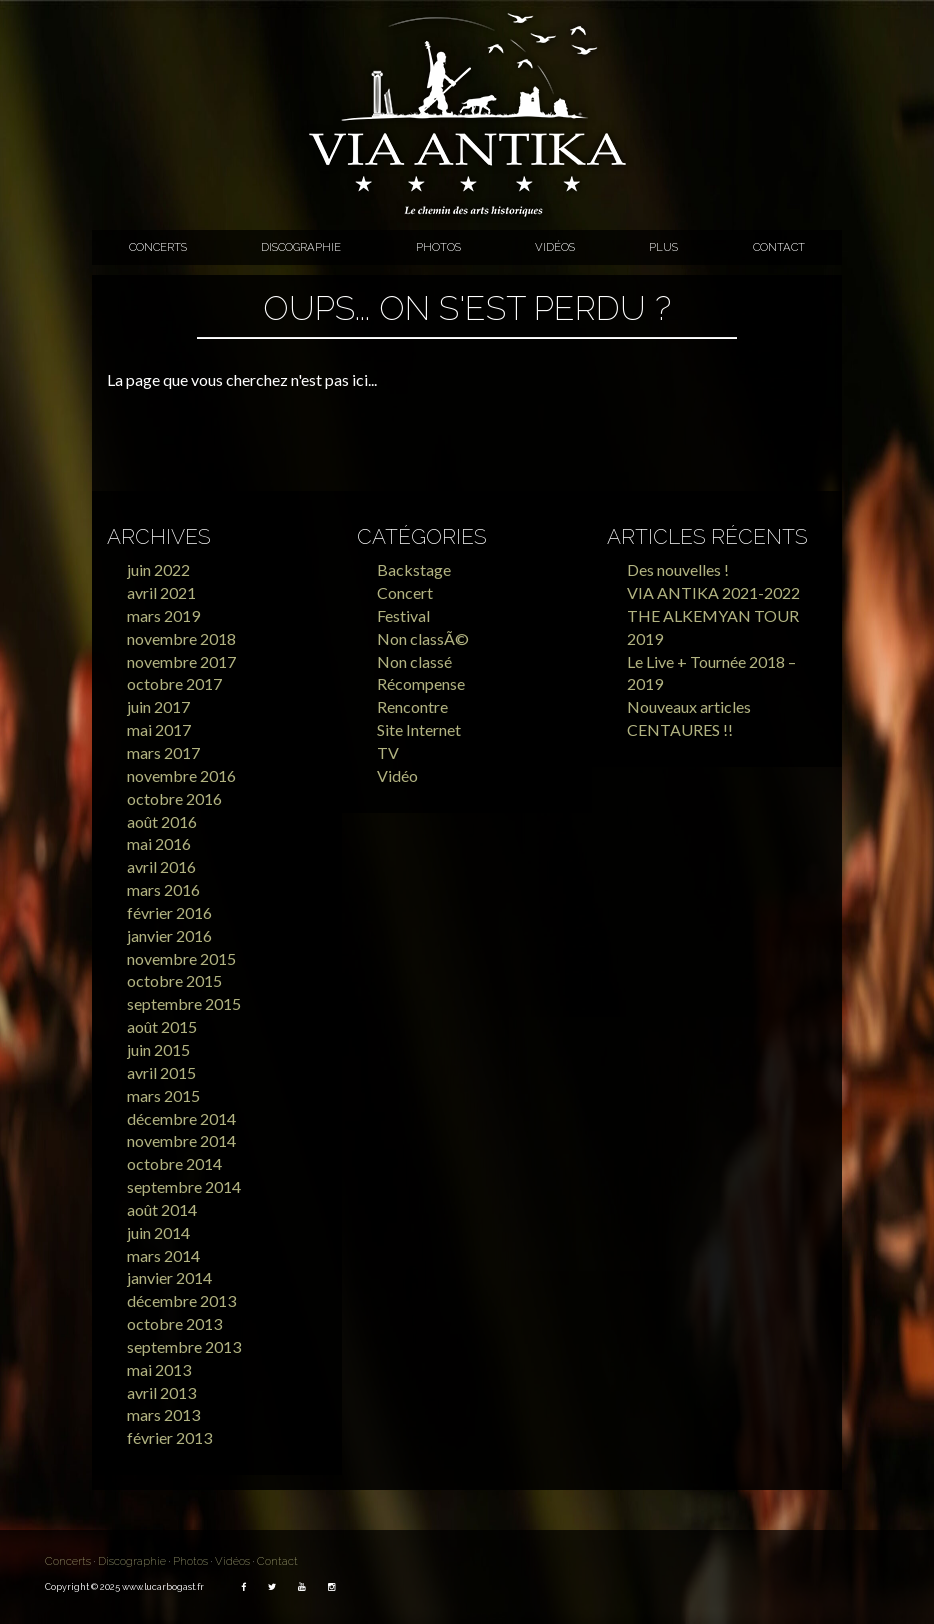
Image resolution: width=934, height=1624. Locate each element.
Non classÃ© (423, 638)
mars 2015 (163, 1095)
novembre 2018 (181, 638)
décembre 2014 (181, 1118)
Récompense (421, 683)
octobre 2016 (174, 798)
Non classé (414, 661)
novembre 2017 (181, 661)
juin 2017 (158, 706)
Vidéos (555, 247)
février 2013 (169, 1437)
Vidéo (397, 775)
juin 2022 (158, 569)
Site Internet (419, 729)
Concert (405, 592)
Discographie (301, 247)
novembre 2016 (181, 775)
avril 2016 (161, 866)
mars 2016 (163, 889)
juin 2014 (158, 1232)
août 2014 (162, 1209)
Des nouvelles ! (678, 569)
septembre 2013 (184, 1346)
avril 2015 (161, 1072)
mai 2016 (159, 843)
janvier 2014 (169, 1277)
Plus (663, 247)
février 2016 (169, 912)
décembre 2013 (181, 1300)
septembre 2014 (184, 1186)
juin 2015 (158, 1049)
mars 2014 (163, 1255)
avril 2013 (161, 1392)
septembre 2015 (184, 1003)
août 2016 (162, 821)
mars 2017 (163, 752)
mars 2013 (163, 1414)
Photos (438, 247)
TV (388, 752)
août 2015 (162, 1026)
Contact (779, 247)
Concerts (158, 247)
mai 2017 (159, 729)
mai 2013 (159, 1369)
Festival (403, 615)
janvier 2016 (169, 935)
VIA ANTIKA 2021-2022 (713, 592)
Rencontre (412, 706)
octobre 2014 (174, 1163)
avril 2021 (161, 592)
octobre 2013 (174, 1323)
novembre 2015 (181, 958)
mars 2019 (163, 615)
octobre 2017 (174, 683)
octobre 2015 (174, 980)
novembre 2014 (181, 1140)
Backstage (414, 569)
